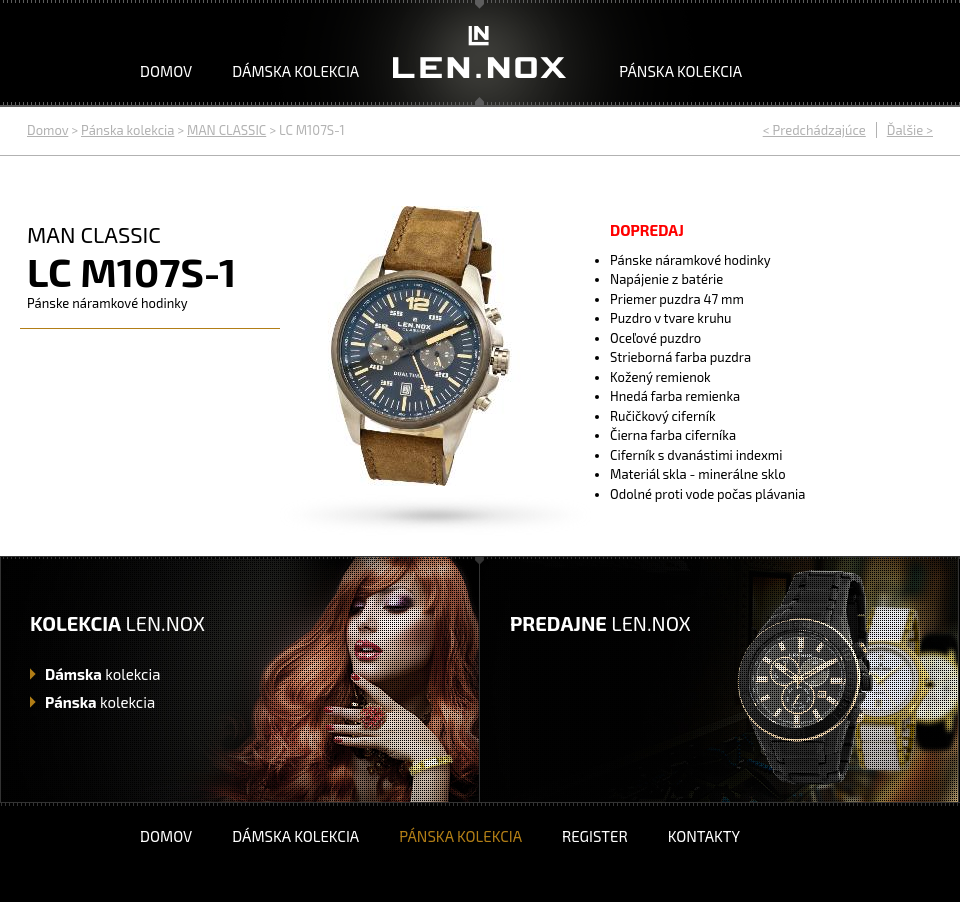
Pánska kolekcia (680, 71)
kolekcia (102, 674)
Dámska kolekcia (295, 71)
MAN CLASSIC (226, 130)
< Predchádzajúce (814, 130)
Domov (166, 71)
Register (595, 836)
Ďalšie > (910, 130)
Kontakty (704, 836)
